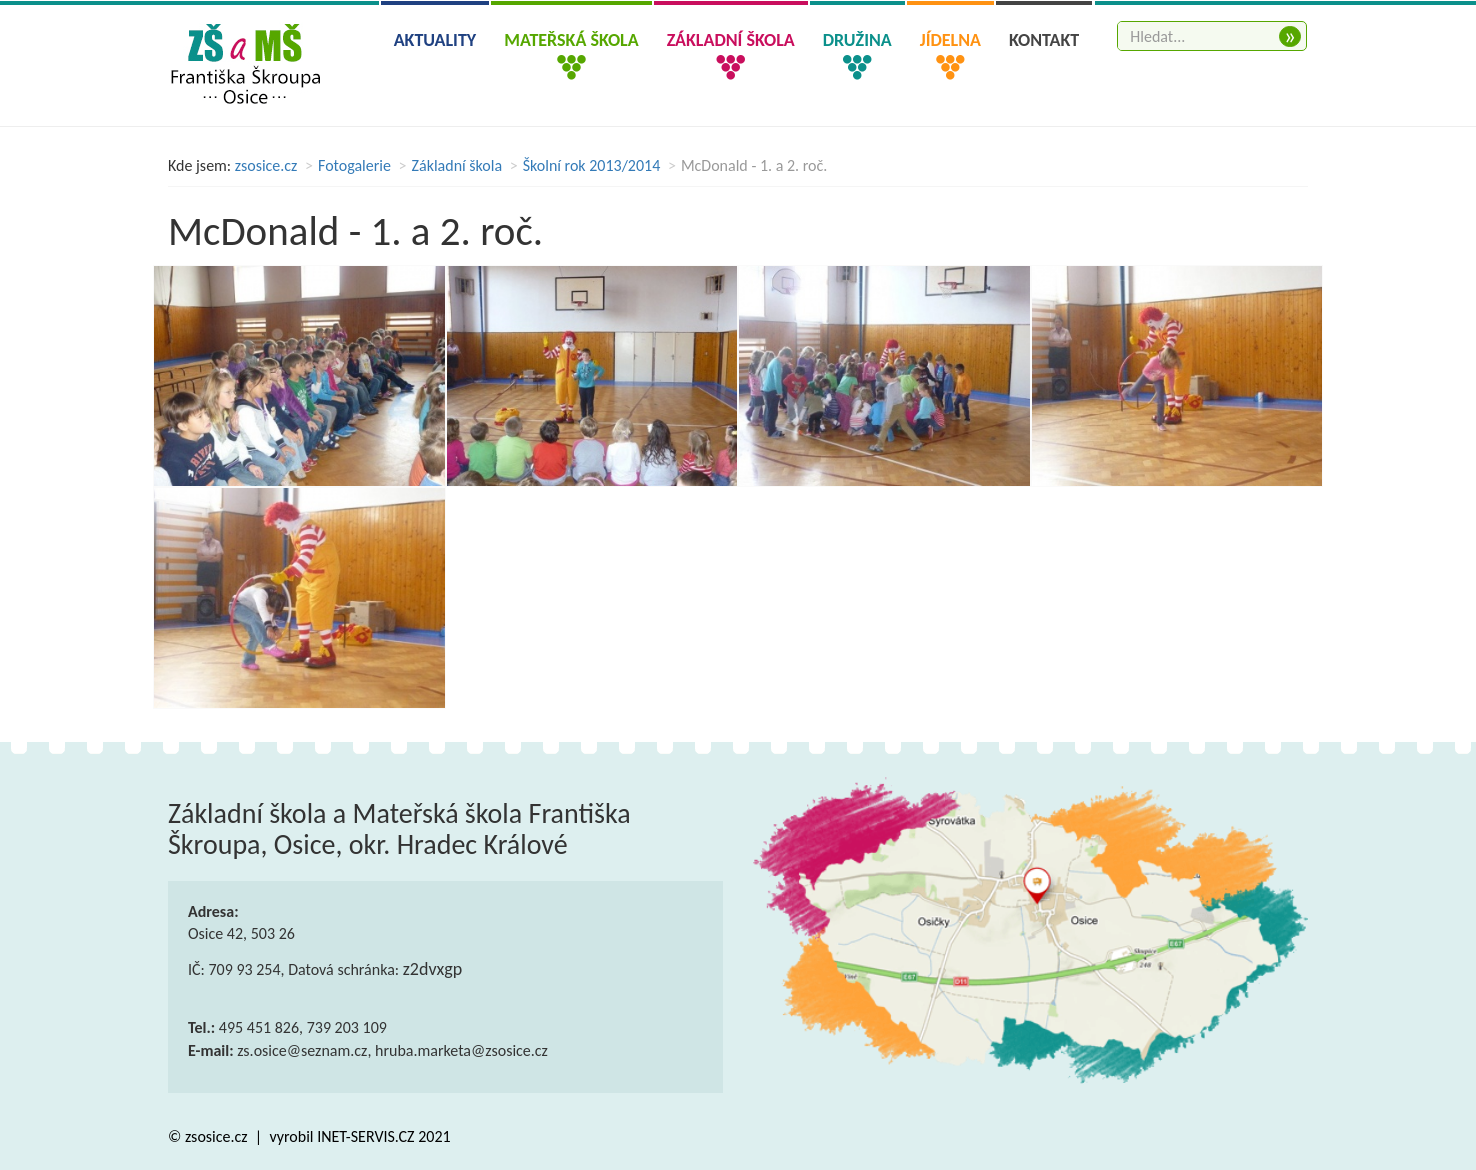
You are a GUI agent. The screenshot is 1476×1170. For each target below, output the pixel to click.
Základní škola (457, 165)
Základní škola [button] (731, 40)
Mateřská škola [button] (571, 40)
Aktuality (435, 40)
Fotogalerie (354, 165)
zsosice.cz (266, 165)
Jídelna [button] (950, 40)
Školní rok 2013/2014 (592, 165)
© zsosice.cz (209, 1136)
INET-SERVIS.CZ (365, 1136)
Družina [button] (857, 40)
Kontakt (1044, 40)
